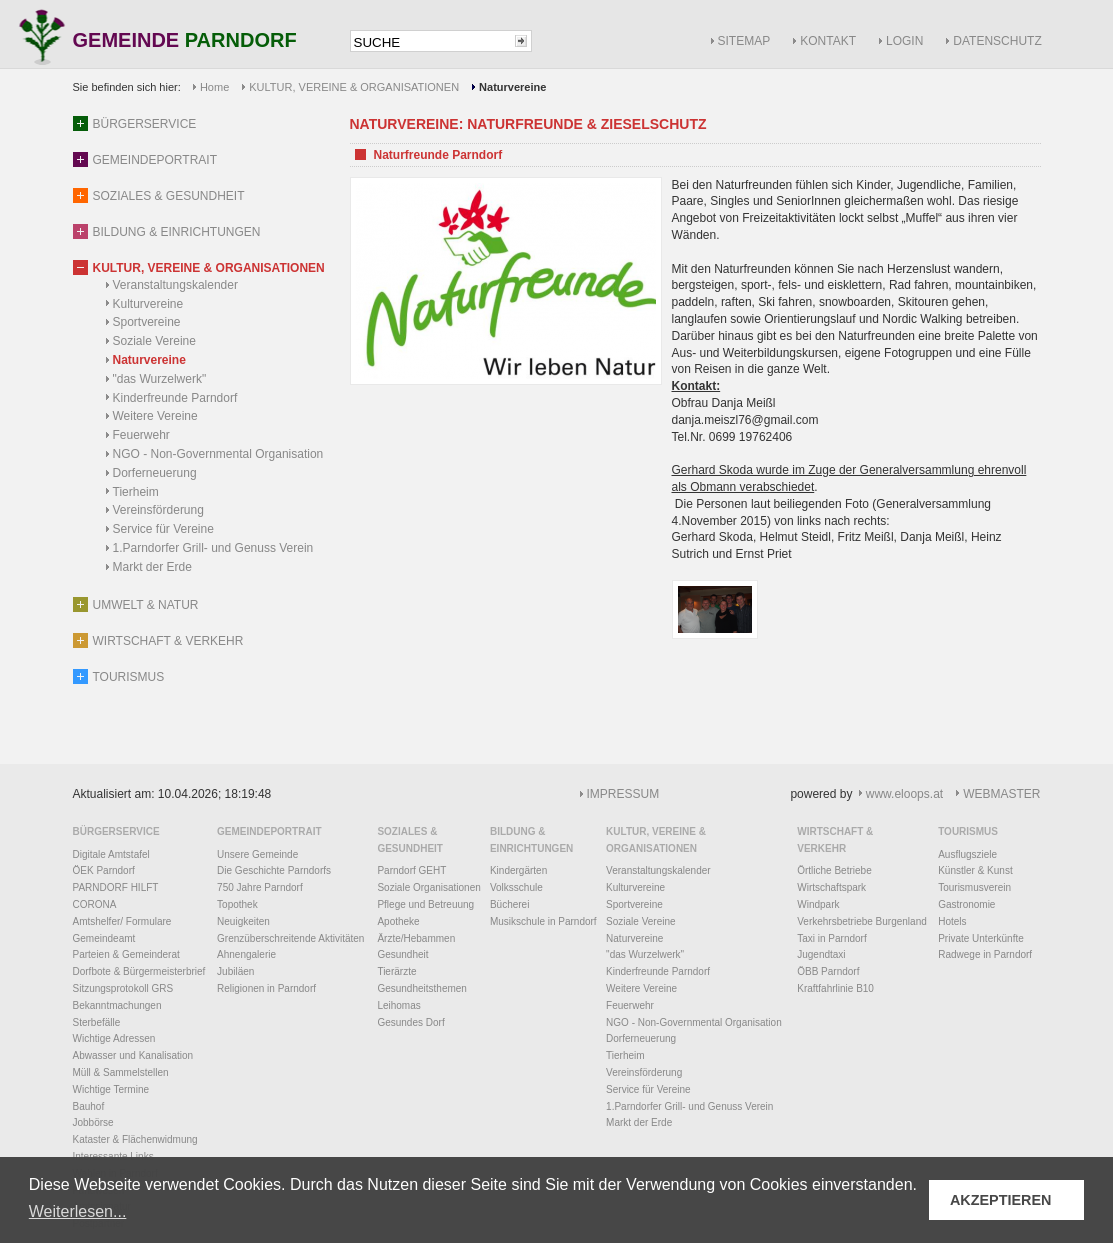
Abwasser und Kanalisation (133, 1055)
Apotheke (398, 921)
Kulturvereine (148, 304)
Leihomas (398, 1005)
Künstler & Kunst (975, 870)
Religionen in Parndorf (266, 988)
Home (214, 87)
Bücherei (509, 904)
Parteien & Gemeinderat (126, 954)
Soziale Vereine (154, 341)
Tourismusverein (974, 887)
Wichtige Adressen (114, 1038)
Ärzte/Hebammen (416, 938)
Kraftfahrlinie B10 (835, 988)
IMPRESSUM (623, 794)
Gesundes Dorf (410, 1022)
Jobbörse (93, 1122)
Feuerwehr (141, 435)
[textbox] (431, 42)
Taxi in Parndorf (831, 938)
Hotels (952, 921)
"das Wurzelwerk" (160, 379)
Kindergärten (518, 870)
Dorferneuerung (155, 473)
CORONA (95, 904)
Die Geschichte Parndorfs (274, 870)
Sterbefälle (97, 1022)
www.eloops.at (904, 794)
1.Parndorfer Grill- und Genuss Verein (213, 548)
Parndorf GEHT (411, 870)
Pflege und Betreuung (425, 904)
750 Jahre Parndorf (260, 887)
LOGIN (904, 41)
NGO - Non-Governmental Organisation (218, 454)
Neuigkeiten (243, 921)
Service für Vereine (163, 529)
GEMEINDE (185, 41)
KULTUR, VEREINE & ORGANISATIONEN (354, 87)
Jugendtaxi (821, 954)
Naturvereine (149, 360)
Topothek (237, 904)
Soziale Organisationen (428, 887)
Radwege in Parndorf (985, 954)
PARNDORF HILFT (116, 887)
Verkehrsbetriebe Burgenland (862, 921)
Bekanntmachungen (117, 1005)
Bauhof (89, 1106)
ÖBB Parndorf (828, 971)
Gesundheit (402, 954)
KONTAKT (828, 41)
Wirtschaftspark (831, 887)
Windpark (818, 904)
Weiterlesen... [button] (78, 1211)
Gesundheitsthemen (422, 988)
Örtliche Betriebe (834, 870)
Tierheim (136, 492)
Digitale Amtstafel (111, 854)
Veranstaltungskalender (175, 285)
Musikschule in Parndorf (543, 921)
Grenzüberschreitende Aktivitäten (290, 938)
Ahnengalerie (246, 954)
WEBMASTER (1001, 794)
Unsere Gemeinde (257, 854)
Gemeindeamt (104, 938)
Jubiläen (235, 971)
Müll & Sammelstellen (121, 1072)
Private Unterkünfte (981, 938)
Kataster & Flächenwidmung (135, 1139)
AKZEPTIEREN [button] (1001, 1200)
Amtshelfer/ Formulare (122, 921)
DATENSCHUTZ (997, 41)
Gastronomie (966, 904)
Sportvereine (147, 322)
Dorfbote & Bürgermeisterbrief (139, 971)
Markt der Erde (152, 567)
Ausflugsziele (967, 854)
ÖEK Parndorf (104, 870)
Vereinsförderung (158, 510)
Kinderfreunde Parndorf (175, 398)
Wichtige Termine (111, 1089)
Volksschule (516, 887)
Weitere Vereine (155, 416)
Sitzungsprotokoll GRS (123, 988)
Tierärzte (396, 971)
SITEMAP (744, 41)
